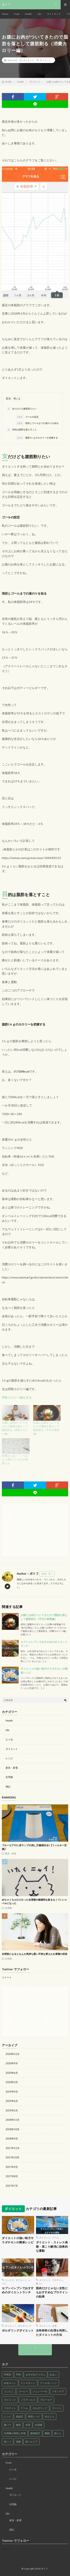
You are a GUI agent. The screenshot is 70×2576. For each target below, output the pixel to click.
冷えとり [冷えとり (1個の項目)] (49, 2416)
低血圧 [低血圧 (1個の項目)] (19, 2416)
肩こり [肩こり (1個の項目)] (7, 2441)
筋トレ (39, 2283)
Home (5, 13)
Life (39, 13)
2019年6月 (12, 2100)
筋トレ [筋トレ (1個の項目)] (58, 2433)
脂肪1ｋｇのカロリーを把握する (37, 438)
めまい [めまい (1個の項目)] (53, 2374)
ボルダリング (24, 2326)
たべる (9, 1739)
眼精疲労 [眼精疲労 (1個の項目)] (35, 2433)
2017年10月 (12, 2157)
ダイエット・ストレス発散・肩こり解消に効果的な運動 (52, 2246)
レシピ (9, 1758)
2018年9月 (12, 2138)
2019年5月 (12, 2110)
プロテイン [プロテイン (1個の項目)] (10, 2408)
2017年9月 (12, 2166)
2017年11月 (12, 2148)
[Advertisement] (34, 1530)
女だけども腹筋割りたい (22, 408)
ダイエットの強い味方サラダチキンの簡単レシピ (18, 2240)
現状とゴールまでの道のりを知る (37, 423)
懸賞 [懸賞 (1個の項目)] (18, 2424)
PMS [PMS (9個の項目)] (18, 2374)
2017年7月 (12, 2185)
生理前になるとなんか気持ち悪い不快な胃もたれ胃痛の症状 (34, 1953)
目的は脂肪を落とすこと (22, 429)
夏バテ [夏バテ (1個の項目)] (7, 2424)
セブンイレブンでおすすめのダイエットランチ (18, 2290)
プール (55, 2237)
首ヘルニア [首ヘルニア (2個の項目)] (31, 2441)
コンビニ (9, 2280)
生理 (54, 2326)
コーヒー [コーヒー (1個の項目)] (23, 2391)
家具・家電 (12, 1767)
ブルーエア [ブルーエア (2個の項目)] (46, 2399)
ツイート (7, 1977)
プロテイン (57, 2280)
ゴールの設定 (27, 417)
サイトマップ (53, 13)
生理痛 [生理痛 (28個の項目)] (38, 2424)
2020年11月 (12, 2053)
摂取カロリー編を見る (17, 1397)
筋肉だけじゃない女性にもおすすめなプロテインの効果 (52, 2292)
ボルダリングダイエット (18, 2330)
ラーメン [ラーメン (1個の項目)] (57, 2408)
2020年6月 (12, 2072)
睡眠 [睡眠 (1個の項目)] (47, 2433)
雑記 (8, 1786)
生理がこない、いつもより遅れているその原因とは (15, 1459)
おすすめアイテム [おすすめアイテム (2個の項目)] (35, 2374)
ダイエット (28, 60)
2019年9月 (12, 2091)
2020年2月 (12, 2082)
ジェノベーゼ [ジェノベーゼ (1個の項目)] (40, 2391)
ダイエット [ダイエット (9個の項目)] (10, 2399)
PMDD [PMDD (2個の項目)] (7, 2374)
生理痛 (9, 1777)
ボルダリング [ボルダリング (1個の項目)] (40, 2408)
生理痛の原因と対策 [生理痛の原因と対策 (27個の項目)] (15, 2433)
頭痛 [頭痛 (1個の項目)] (18, 2441)
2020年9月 (12, 2063)
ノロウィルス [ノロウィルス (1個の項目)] (28, 2399)
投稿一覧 (46, 1573)
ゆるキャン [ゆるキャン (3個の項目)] (10, 2382)
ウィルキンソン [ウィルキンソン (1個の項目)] (48, 2382)
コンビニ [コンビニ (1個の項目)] (9, 2391)
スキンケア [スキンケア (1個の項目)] (58, 2391)
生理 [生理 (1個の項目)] (27, 2424)
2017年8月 (12, 2176)
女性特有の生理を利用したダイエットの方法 (52, 2332)
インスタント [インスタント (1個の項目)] (28, 2382)
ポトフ (44, 2568)
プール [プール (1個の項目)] (24, 2408)
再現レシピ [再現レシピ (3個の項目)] (34, 2416)
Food (16, 13)
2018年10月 (12, 2129)
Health (28, 13)
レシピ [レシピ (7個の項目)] (7, 2416)
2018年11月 (12, 2119)
